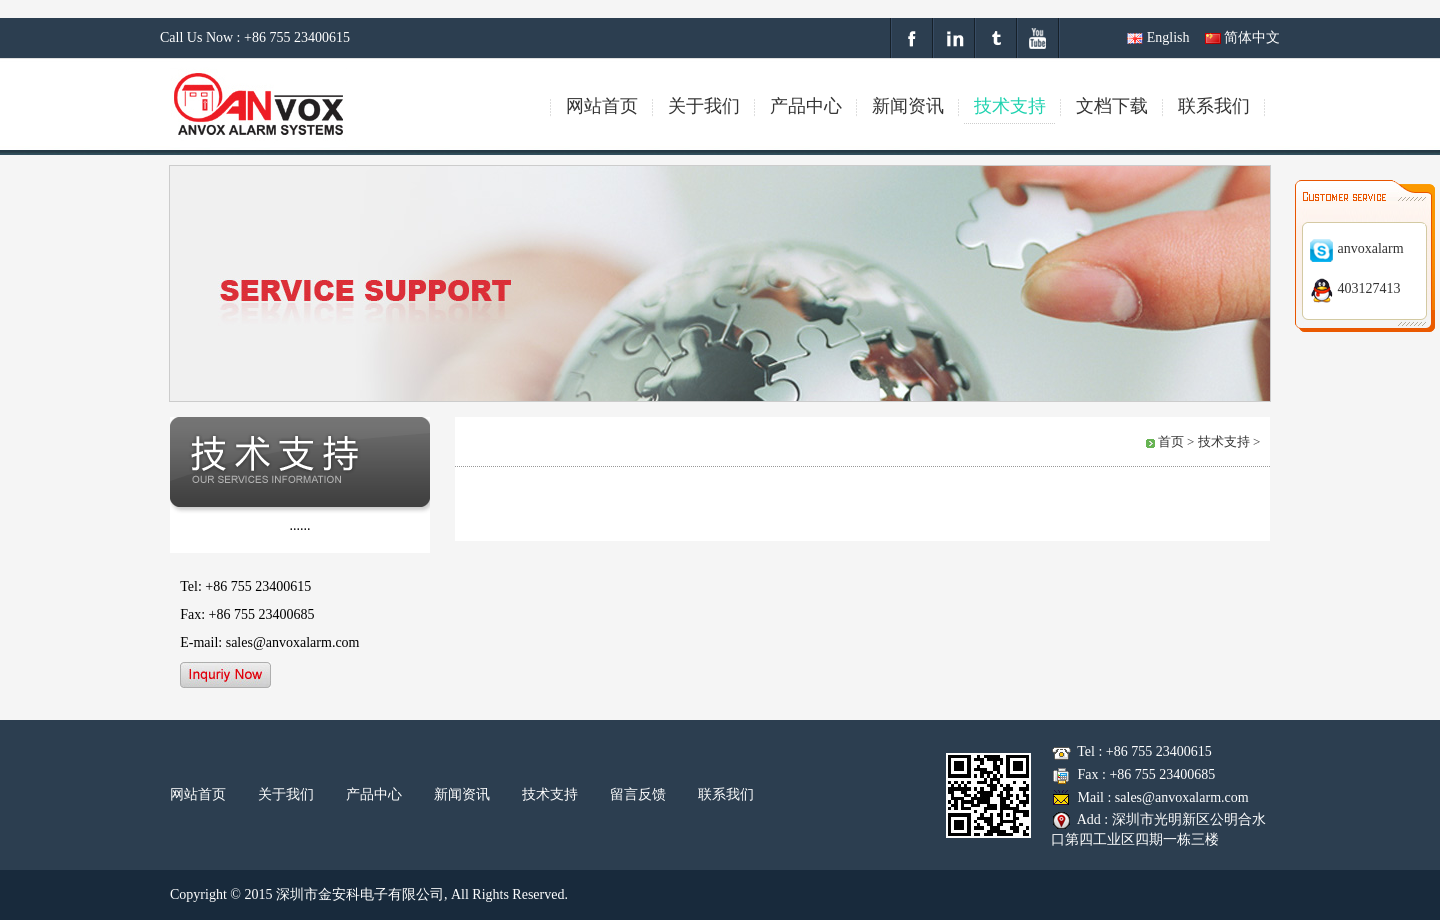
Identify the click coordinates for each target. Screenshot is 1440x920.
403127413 (1355, 288)
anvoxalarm (1356, 248)
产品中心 (374, 794)
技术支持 (550, 794)
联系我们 (726, 794)
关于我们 (286, 794)
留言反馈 (638, 794)
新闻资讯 (462, 794)
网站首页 (198, 794)
